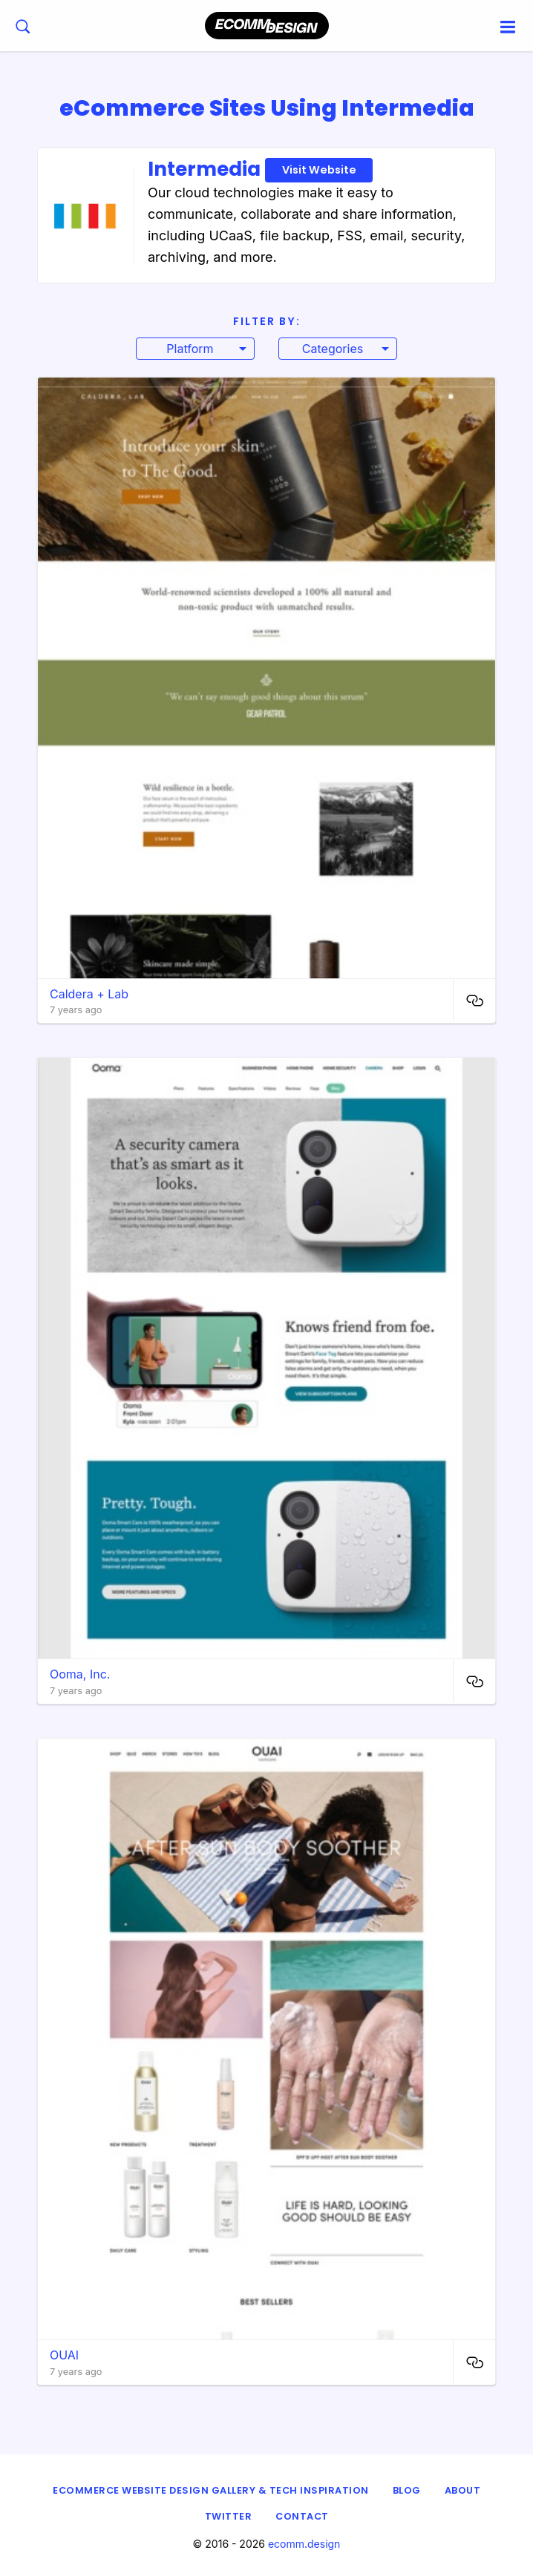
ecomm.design (304, 2543)
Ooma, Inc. (80, 1674)
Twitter (228, 2516)
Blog (407, 2490)
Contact (302, 2516)
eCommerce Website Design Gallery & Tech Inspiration (211, 2490)
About (463, 2490)
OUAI (64, 2355)
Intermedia (260, 169)
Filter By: (267, 321)
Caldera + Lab (89, 993)
